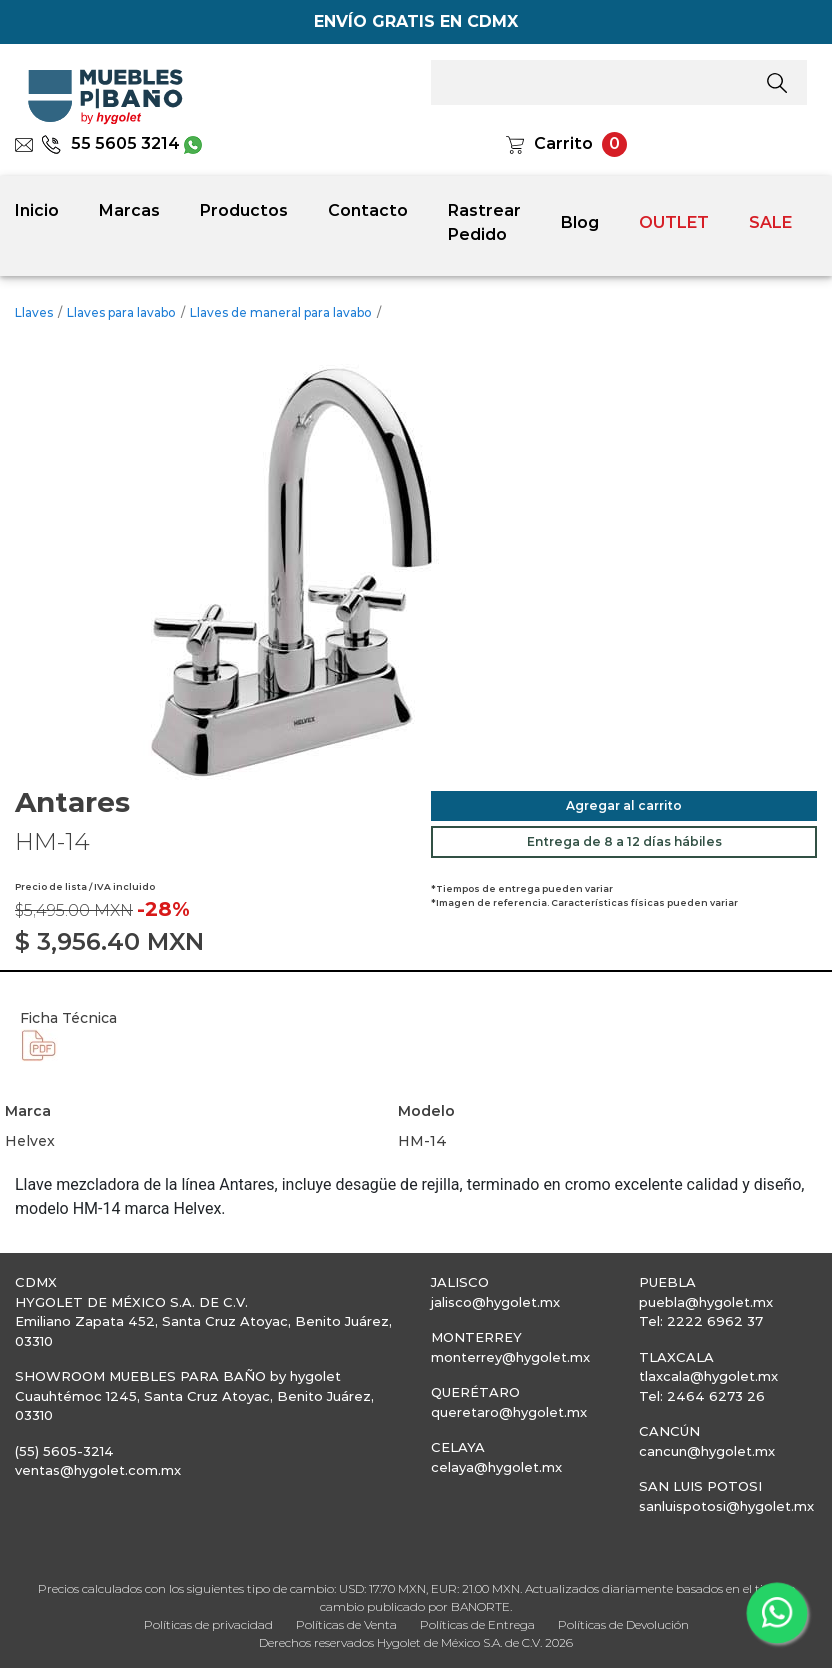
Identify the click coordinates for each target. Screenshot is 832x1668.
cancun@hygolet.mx (707, 1451)
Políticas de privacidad (208, 1624)
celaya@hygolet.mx (496, 1467)
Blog (580, 222)
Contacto (368, 210)
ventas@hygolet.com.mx (98, 1470)
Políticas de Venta (346, 1624)
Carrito (563, 143)
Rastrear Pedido (484, 222)
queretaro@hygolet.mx (509, 1412)
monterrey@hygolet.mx (510, 1357)
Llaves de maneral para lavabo (281, 312)
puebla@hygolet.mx (706, 1302)
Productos (244, 210)
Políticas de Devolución (623, 1624)
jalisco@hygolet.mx (495, 1302)
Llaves (34, 312)
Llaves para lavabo (121, 312)
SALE (770, 222)
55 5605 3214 (110, 143)
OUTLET (674, 222)
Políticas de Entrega (477, 1624)
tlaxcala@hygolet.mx (708, 1376)
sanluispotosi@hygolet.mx (726, 1506)
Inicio (37, 210)
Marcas (129, 210)
